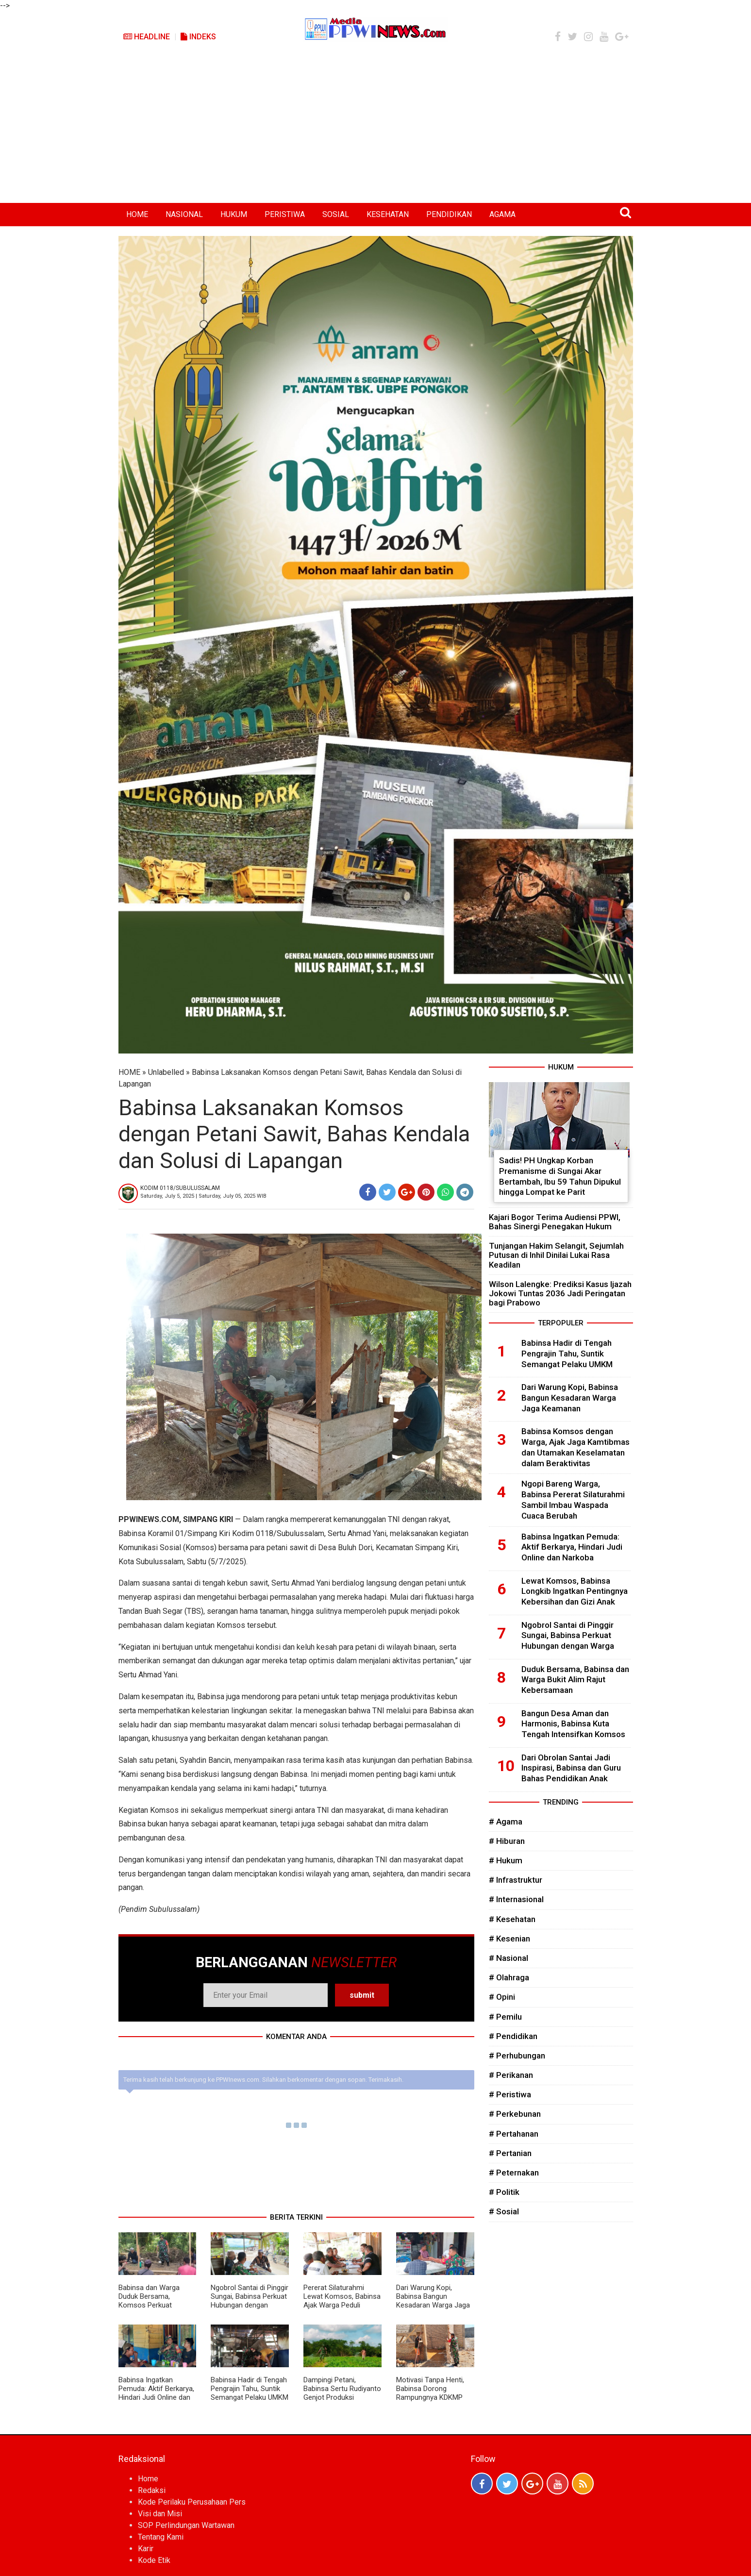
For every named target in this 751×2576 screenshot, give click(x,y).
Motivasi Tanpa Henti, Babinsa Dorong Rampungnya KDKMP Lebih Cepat (430, 2392)
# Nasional (508, 1958)
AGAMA (502, 214)
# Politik (504, 2192)
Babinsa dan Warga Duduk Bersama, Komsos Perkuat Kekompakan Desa (149, 2300)
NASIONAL (184, 214)
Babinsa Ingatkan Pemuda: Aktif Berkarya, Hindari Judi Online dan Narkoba (156, 2392)
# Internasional (516, 1899)
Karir (145, 2548)
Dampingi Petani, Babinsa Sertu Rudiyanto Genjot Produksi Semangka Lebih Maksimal (342, 2397)
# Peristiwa (510, 2094)
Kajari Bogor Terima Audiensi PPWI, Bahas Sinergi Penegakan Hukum (554, 1221)
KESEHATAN (388, 214)
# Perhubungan (517, 2055)
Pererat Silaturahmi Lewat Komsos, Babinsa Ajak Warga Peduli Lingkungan (342, 2300)
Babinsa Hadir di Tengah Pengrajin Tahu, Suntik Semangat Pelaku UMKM (249, 2388)
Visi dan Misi (160, 2513)
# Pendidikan (513, 2036)
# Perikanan (511, 2075)
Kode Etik (154, 2560)
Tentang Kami (161, 2537)
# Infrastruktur (515, 1880)
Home (148, 2478)
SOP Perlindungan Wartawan (186, 2525)
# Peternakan (514, 2172)
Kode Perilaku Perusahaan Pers (192, 2502)
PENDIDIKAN (449, 214)
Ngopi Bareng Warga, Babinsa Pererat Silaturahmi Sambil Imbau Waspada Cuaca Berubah (573, 1499)
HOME (137, 214)
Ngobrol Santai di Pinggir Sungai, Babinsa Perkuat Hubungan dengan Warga (249, 2300)
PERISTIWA (285, 214)
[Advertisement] (375, 130)
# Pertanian (510, 2153)
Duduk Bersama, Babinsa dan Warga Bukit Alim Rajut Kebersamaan (575, 1679)
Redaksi (152, 2490)
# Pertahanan (513, 2134)
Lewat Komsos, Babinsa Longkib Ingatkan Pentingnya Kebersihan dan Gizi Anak (574, 1591)
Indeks (198, 36)
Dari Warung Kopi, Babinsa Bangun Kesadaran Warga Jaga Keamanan (433, 2300)
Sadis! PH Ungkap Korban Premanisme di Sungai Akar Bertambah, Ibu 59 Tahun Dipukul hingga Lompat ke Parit (560, 1176)
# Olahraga (509, 1977)
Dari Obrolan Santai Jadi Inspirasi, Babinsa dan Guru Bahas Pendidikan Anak (571, 1768)
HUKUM (233, 214)
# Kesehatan (512, 1919)
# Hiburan (507, 1841)
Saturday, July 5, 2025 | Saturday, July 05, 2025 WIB (203, 1196)
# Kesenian (509, 1938)
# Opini (502, 1997)
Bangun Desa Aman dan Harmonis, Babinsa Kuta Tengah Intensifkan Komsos (573, 1724)
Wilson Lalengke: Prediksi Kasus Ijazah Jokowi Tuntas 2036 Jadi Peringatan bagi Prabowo (560, 1293)
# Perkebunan (515, 2114)
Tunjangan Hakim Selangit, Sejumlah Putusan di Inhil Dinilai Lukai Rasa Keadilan (556, 1255)
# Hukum (505, 1860)
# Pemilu (505, 2017)
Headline (146, 36)
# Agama (505, 1821)
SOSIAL (335, 214)
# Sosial (504, 2211)
